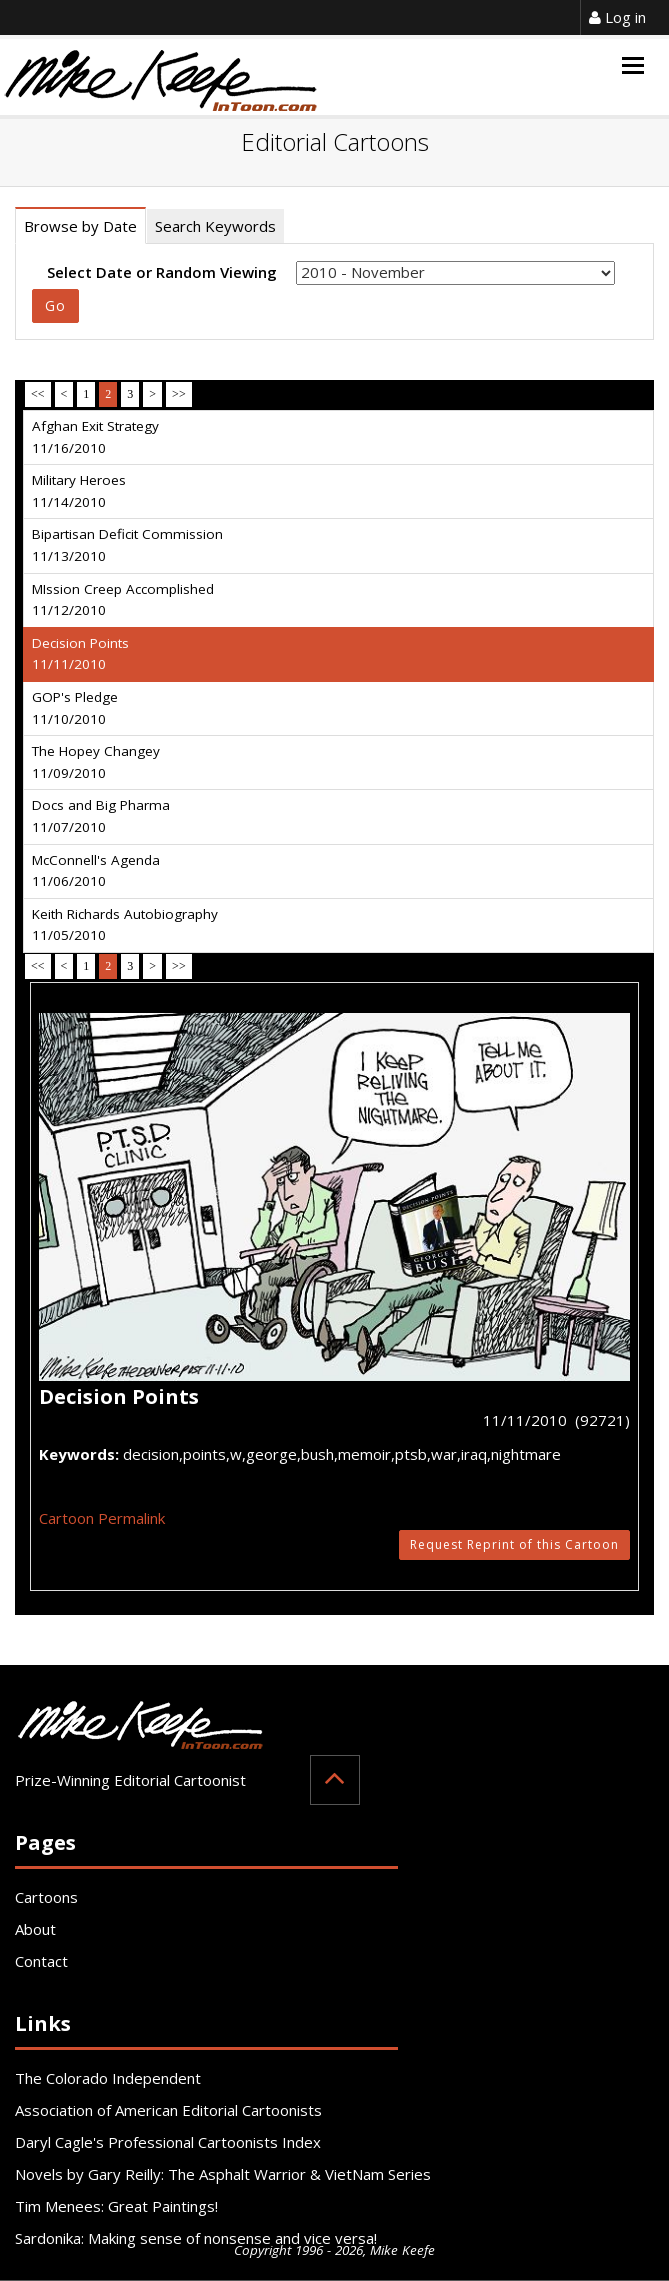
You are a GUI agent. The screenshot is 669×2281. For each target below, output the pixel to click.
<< (38, 394)
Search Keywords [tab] (215, 226)
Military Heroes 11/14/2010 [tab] (79, 491)
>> (179, 394)
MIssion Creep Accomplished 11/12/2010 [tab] (123, 600)
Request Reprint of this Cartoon (514, 1544)
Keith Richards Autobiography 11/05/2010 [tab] (125, 925)
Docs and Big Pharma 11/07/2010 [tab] (101, 816)
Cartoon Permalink (102, 1518)
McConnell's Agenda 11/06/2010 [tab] (96, 871)
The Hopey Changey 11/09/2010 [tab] (96, 762)
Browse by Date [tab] (80, 226)
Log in (617, 17)
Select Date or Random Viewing (162, 272)
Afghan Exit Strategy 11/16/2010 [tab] (95, 437)
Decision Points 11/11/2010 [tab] (80, 654)
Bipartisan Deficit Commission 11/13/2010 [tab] (127, 545)
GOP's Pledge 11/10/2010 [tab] (75, 708)
